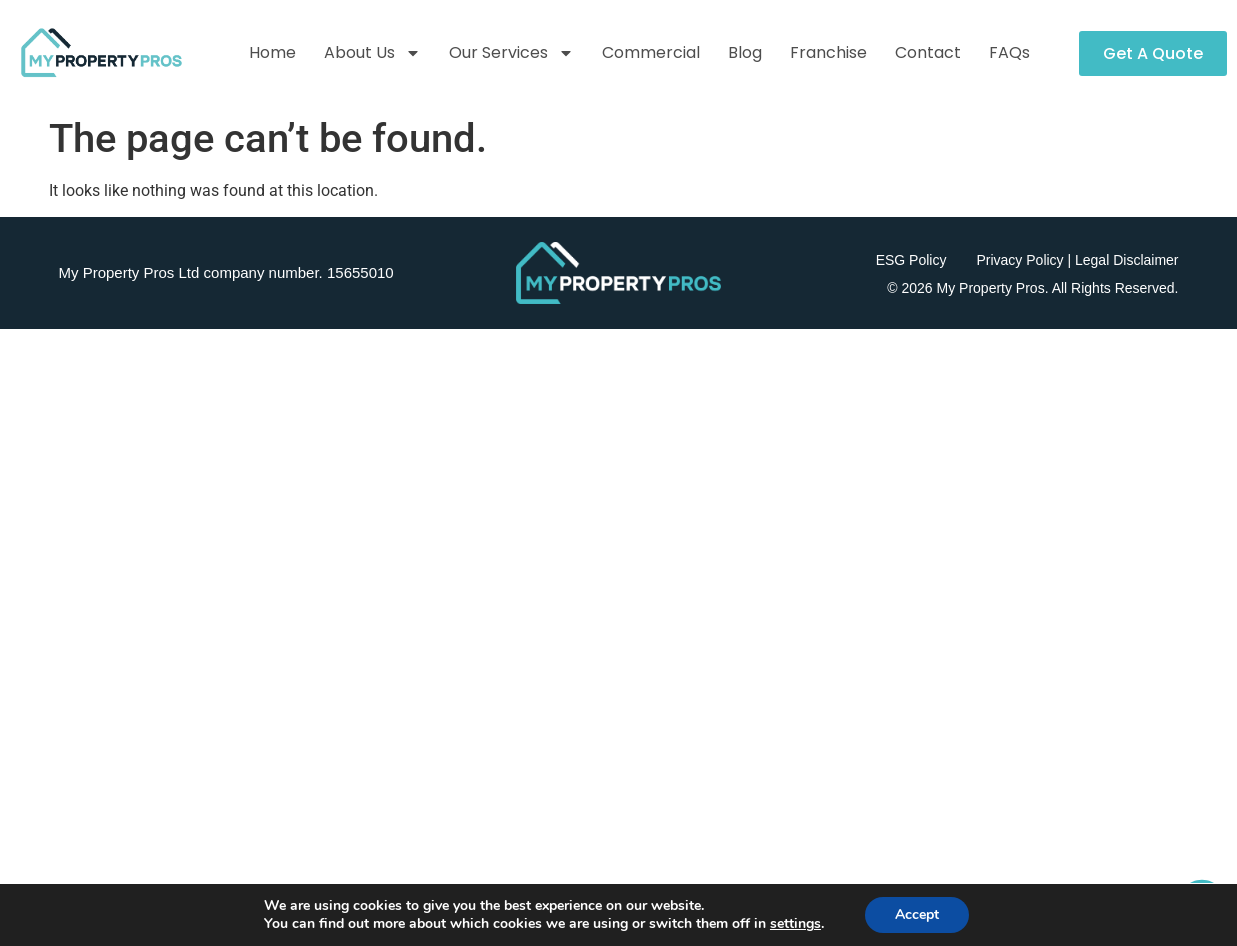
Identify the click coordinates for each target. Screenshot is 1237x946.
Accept (917, 914)
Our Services (511, 53)
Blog (745, 52)
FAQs (1009, 52)
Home (272, 52)
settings (795, 924)
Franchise (828, 52)
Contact (928, 52)
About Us (372, 53)
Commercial (651, 52)
